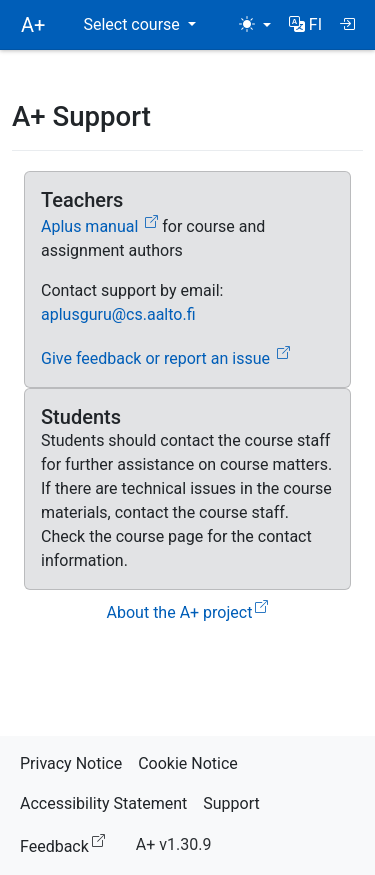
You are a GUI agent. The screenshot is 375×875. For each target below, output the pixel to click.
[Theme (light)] (255, 25)
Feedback (66, 843)
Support (231, 803)
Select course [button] (133, 24)
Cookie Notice (188, 763)
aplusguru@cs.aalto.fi (118, 314)
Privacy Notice (71, 763)
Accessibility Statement (103, 803)
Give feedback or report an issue (165, 358)
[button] (305, 25)
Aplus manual (99, 226)
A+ (33, 25)
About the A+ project (188, 612)
